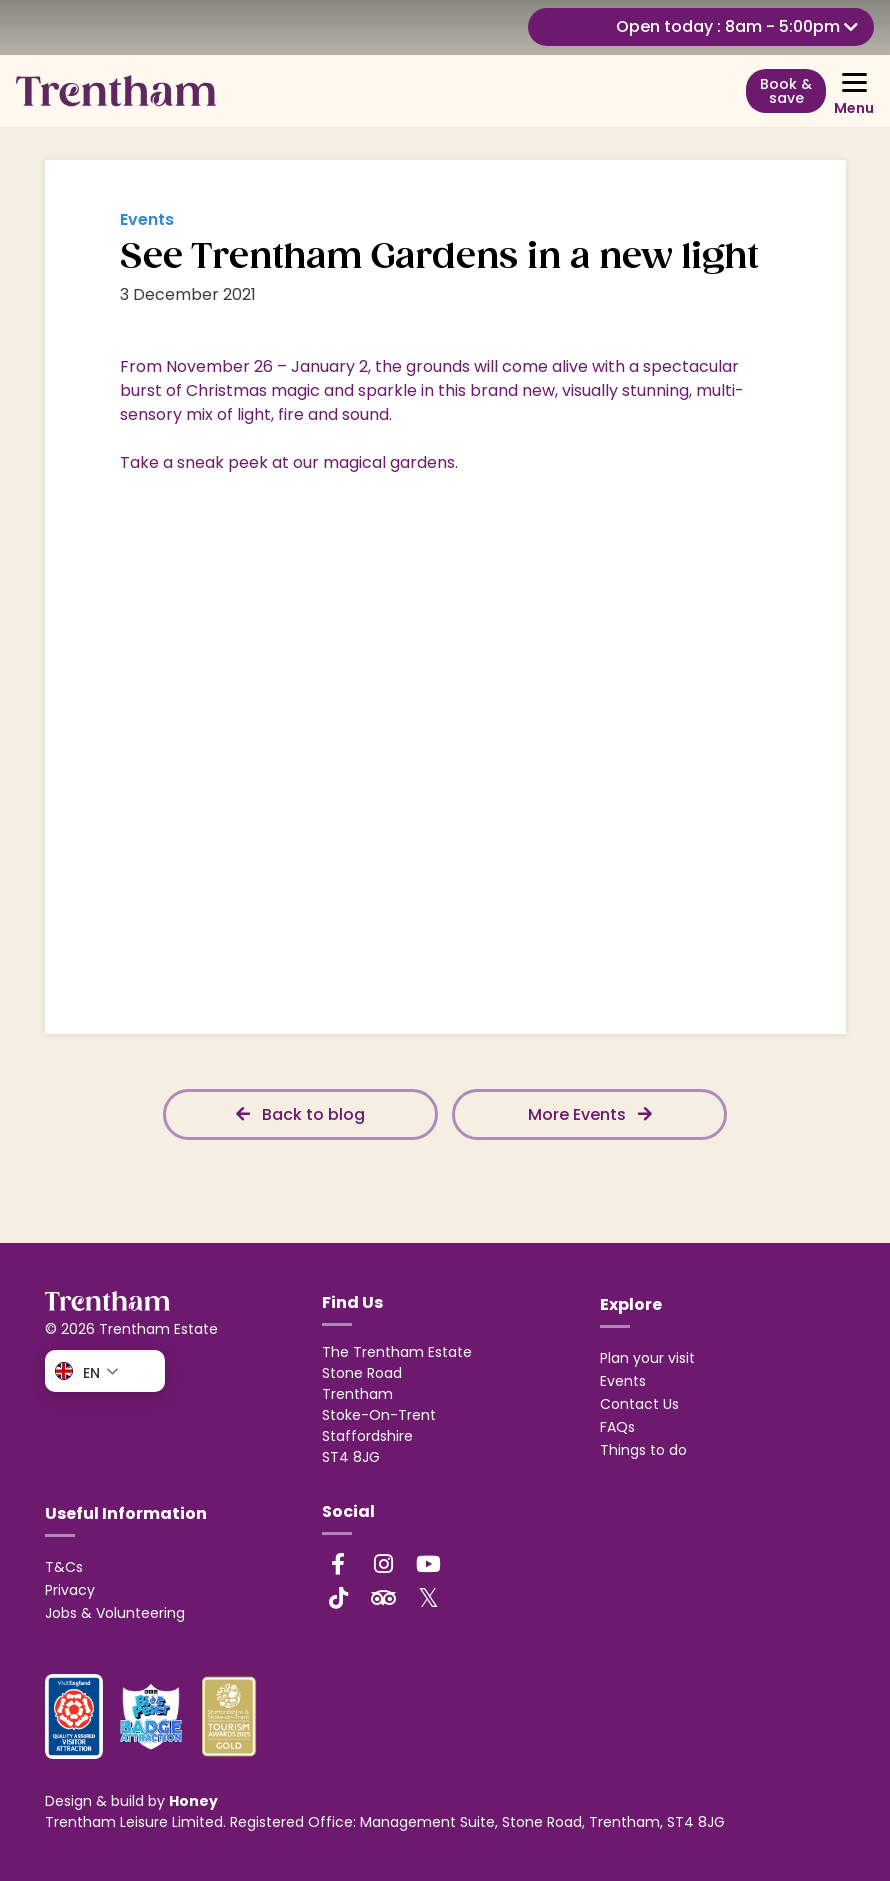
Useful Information (126, 1513)
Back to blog (300, 1114)
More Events (590, 1114)
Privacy (70, 1590)
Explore (631, 1304)
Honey (193, 1801)
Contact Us (639, 1404)
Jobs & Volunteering (115, 1613)
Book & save (786, 91)
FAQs (617, 1427)
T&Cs (64, 1567)
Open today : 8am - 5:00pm (737, 26)
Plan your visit (647, 1358)
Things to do (643, 1450)
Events (623, 1381)
